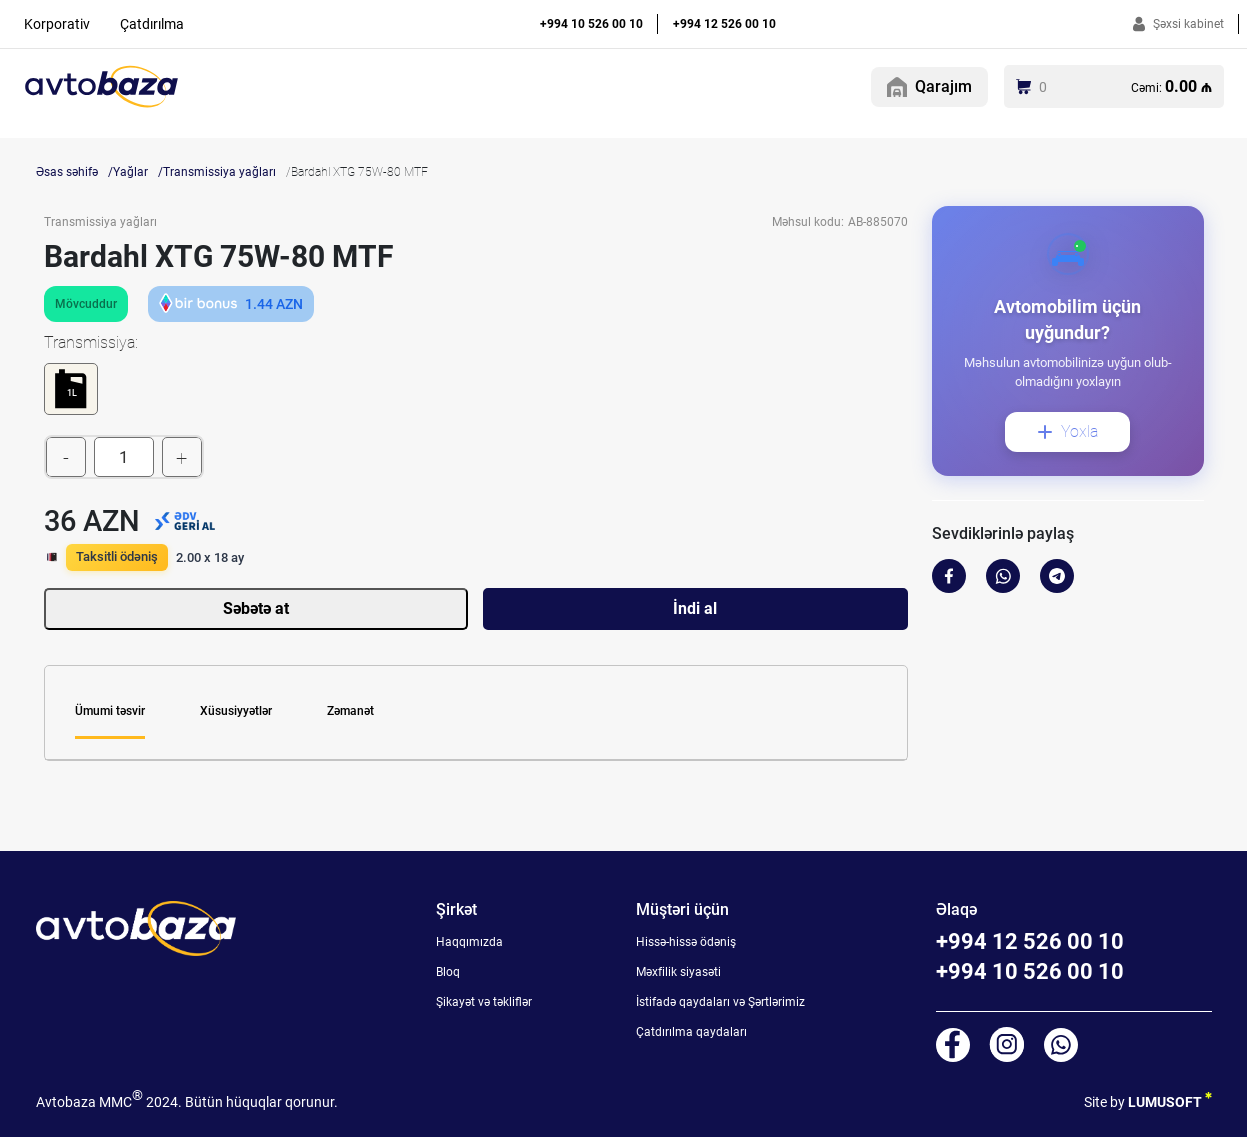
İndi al (695, 608)
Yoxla (1067, 431)
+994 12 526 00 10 (724, 24)
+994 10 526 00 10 (591, 24)
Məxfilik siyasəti (678, 972)
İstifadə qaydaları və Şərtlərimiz (720, 1002)
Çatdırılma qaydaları (691, 1032)
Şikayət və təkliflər (484, 1002)
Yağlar (130, 172)
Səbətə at (256, 608)
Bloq (448, 972)
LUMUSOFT (1170, 1098)
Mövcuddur (86, 304)
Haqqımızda (469, 942)
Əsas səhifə (67, 172)
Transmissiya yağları (219, 172)
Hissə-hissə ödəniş (686, 942)
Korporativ (57, 24)
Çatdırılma (152, 24)
